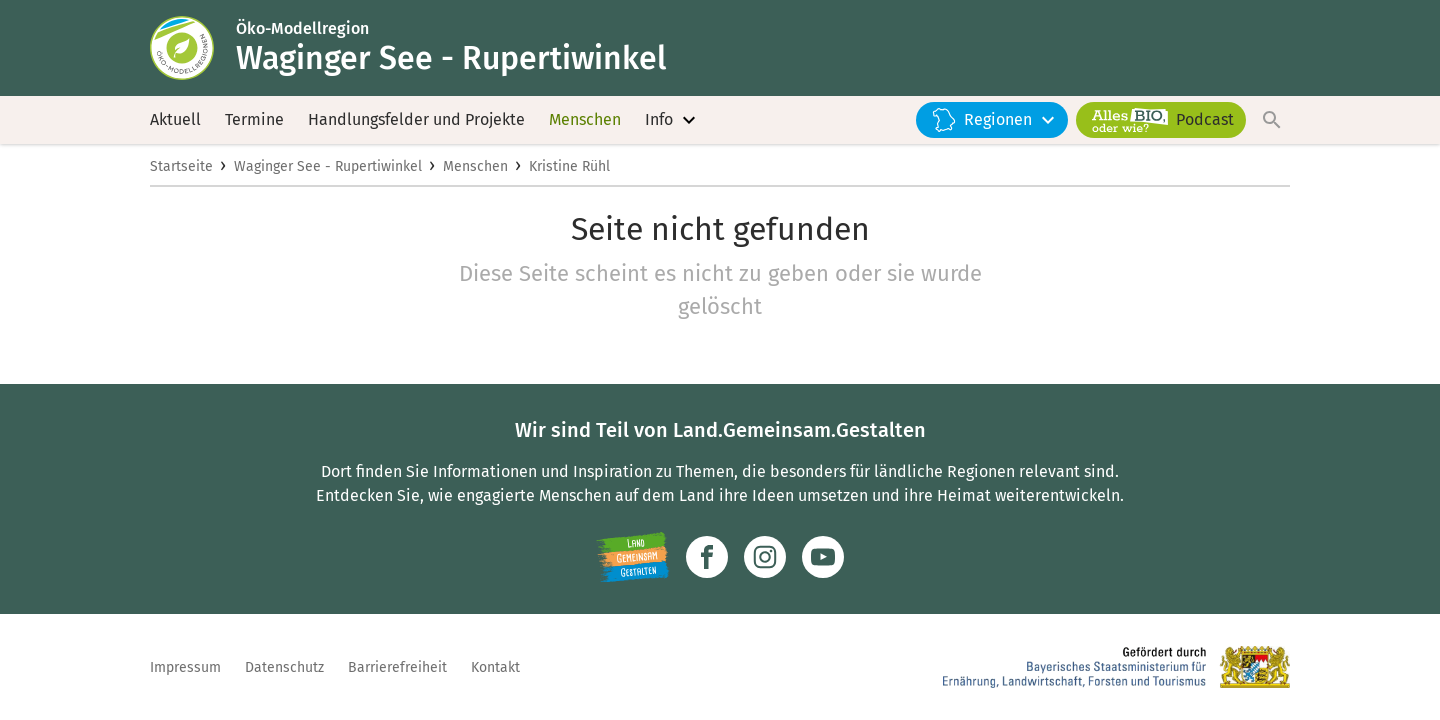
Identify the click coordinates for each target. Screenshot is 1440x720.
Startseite (181, 166)
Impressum (185, 667)
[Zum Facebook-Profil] (707, 557)
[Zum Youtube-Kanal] (823, 557)
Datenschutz (284, 667)
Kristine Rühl (569, 166)
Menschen (585, 119)
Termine (254, 119)
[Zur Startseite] (193, 48)
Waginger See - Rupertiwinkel (328, 166)
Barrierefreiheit (397, 667)
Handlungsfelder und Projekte (416, 119)
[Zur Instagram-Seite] (765, 557)
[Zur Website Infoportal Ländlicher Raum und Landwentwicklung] (632, 557)
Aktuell (175, 119)
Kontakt (495, 667)
